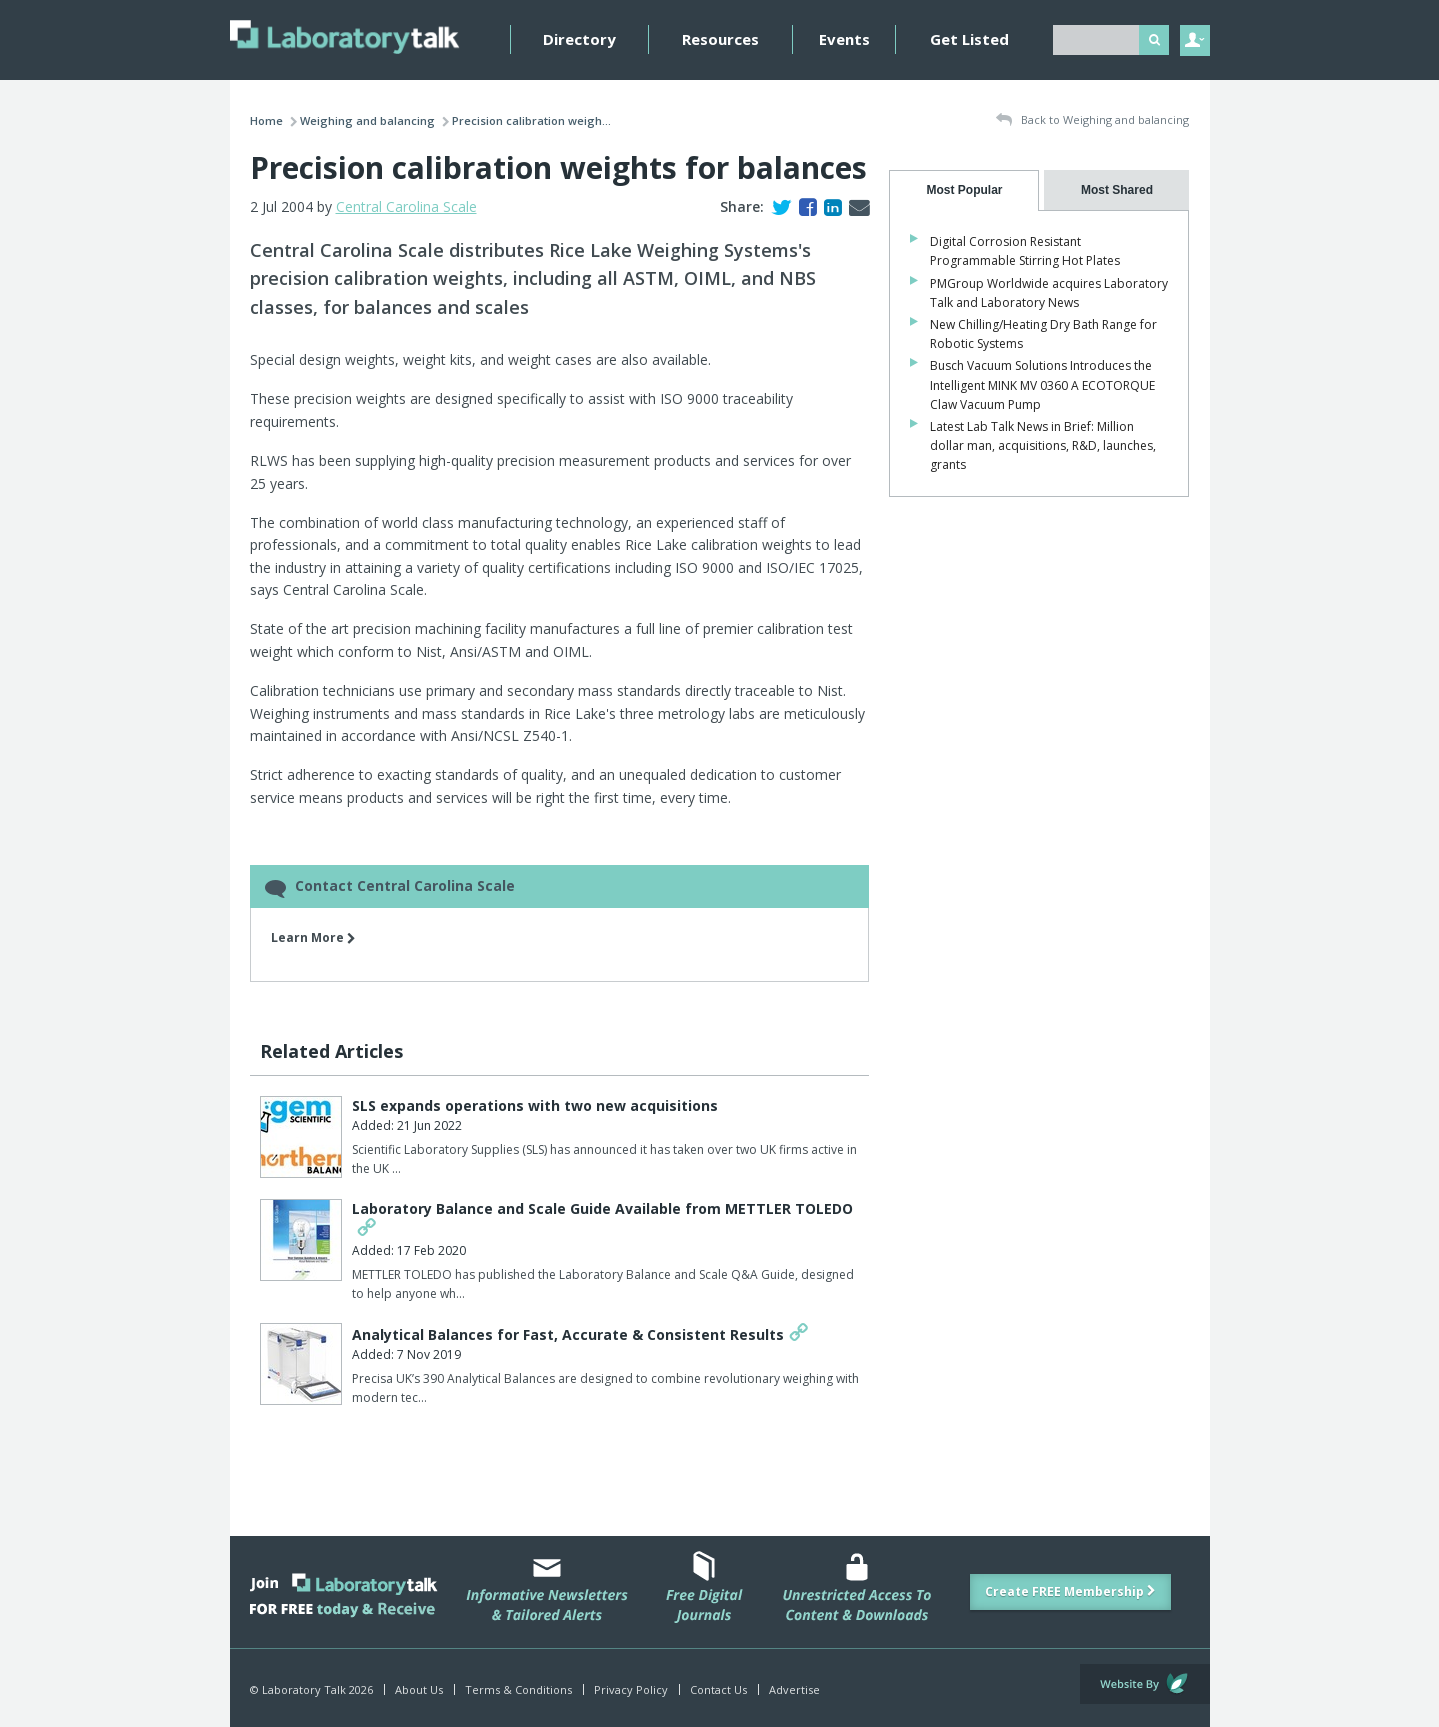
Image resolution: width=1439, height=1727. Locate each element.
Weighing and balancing (367, 120)
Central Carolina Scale (406, 206)
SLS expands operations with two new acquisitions (535, 1105)
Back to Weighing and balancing (1092, 120)
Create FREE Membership (1070, 1591)
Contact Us (718, 1689)
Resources (720, 39)
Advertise (794, 1689)
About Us (419, 1689)
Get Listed (969, 39)
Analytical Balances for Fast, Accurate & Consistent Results (568, 1334)
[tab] (964, 190)
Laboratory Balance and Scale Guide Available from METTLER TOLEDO (602, 1208)
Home (266, 120)
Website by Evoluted (1145, 1684)
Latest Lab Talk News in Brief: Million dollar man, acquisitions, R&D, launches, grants (1043, 445)
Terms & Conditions (518, 1689)
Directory (579, 39)
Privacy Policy (631, 1689)
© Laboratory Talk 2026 (311, 1689)
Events (844, 39)
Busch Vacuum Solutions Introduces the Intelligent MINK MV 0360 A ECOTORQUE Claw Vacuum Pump (1042, 384)
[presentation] (964, 190)
